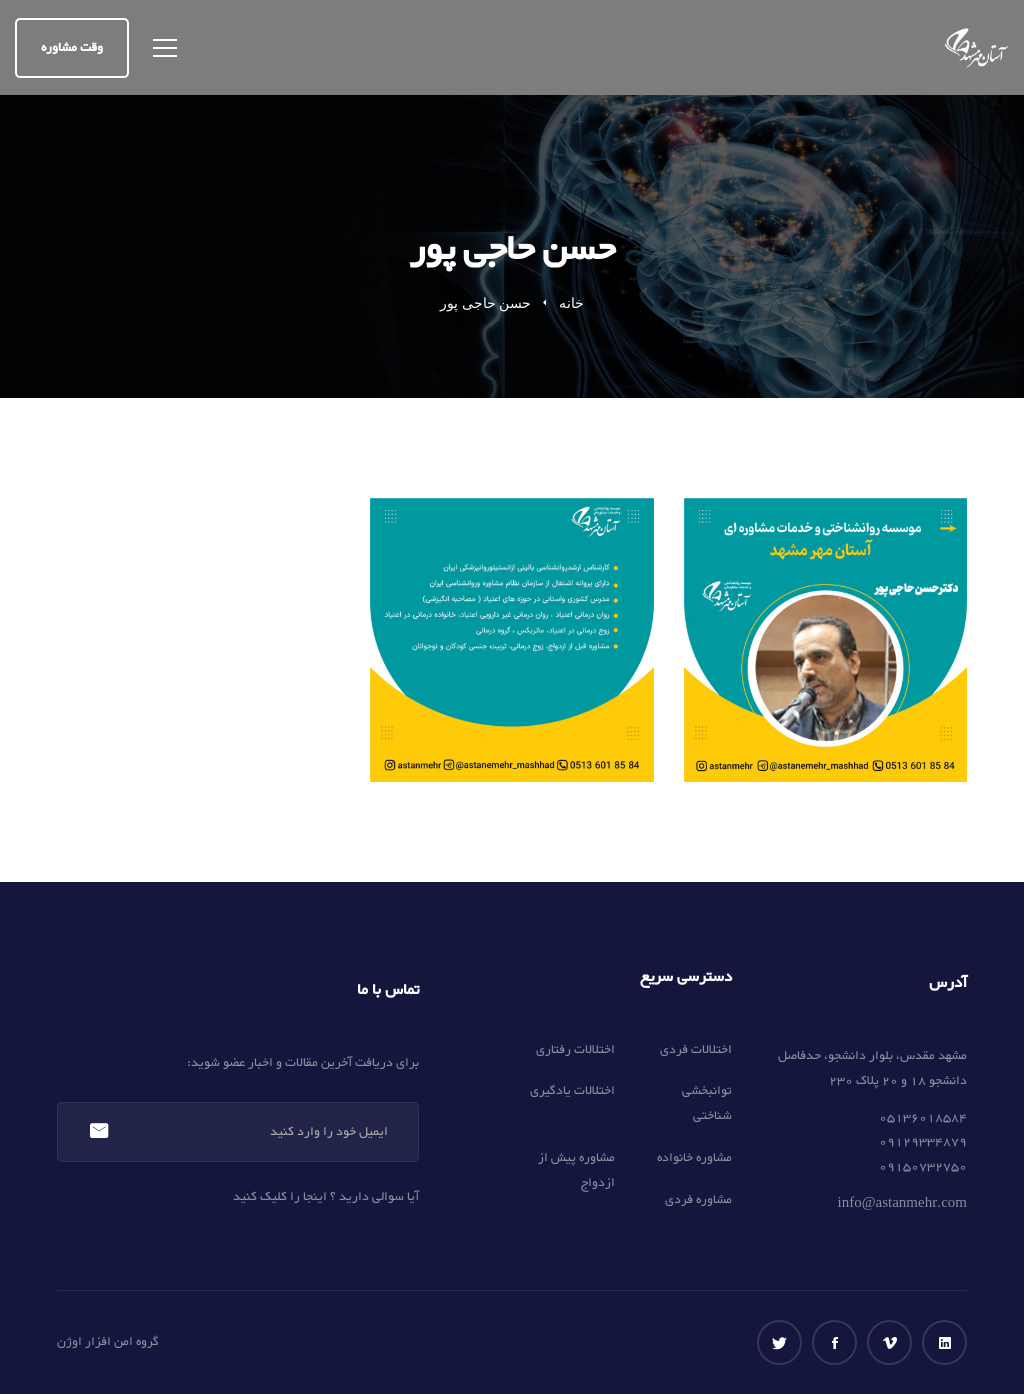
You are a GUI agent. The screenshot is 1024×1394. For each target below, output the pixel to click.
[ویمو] (889, 1342)
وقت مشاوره (72, 48)
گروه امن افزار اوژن (108, 1342)
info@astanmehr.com (902, 1204)
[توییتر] (779, 1342)
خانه (571, 303)
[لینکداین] (944, 1342)
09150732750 (923, 1167)
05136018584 (923, 1118)
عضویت (98, 1132)
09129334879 (923, 1142)
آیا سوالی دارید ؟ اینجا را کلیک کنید (326, 1197)
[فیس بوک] (834, 1342)
